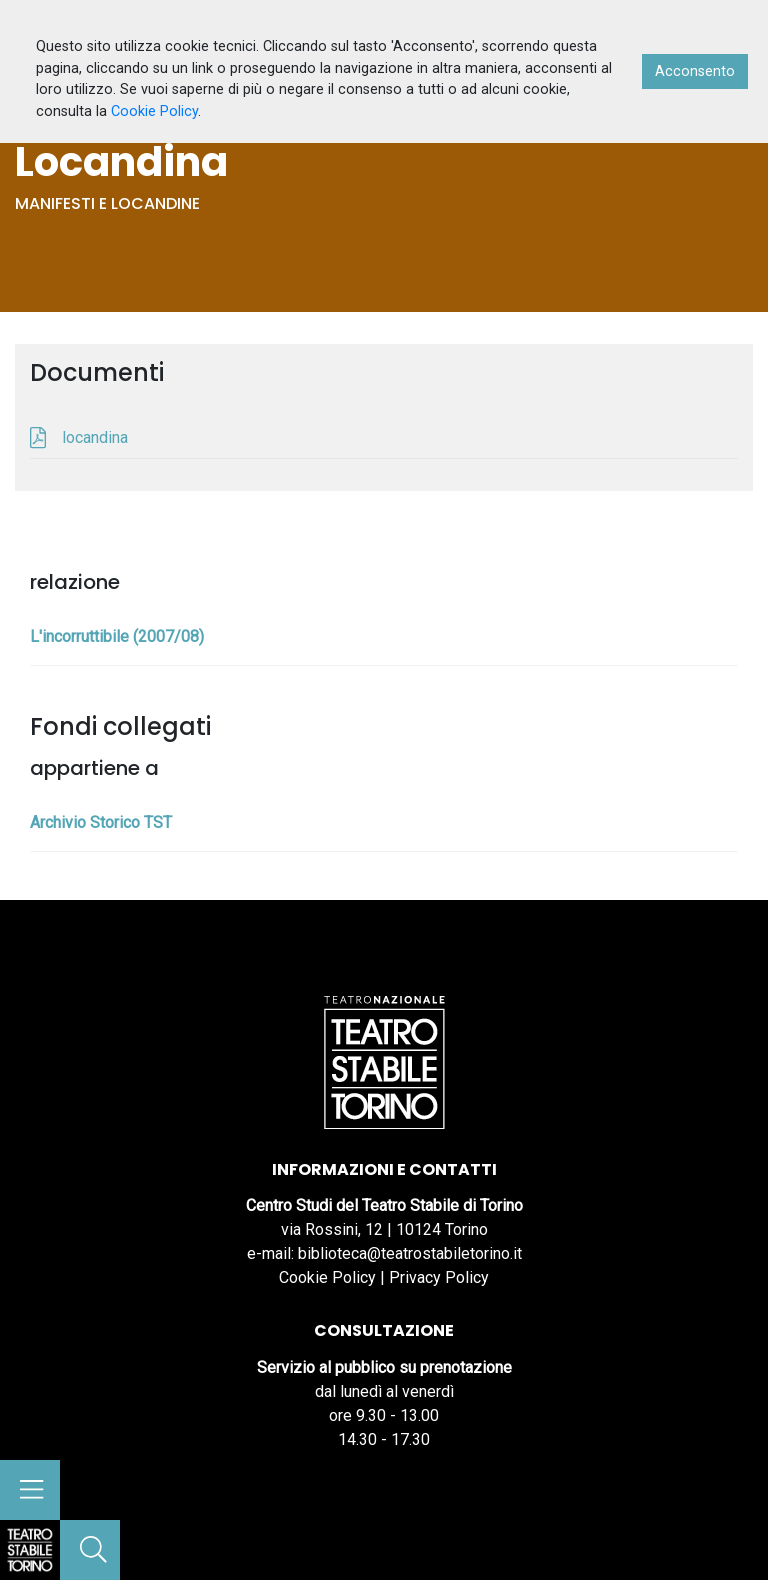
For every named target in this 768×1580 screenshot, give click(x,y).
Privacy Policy (439, 1277)
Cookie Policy (327, 1277)
